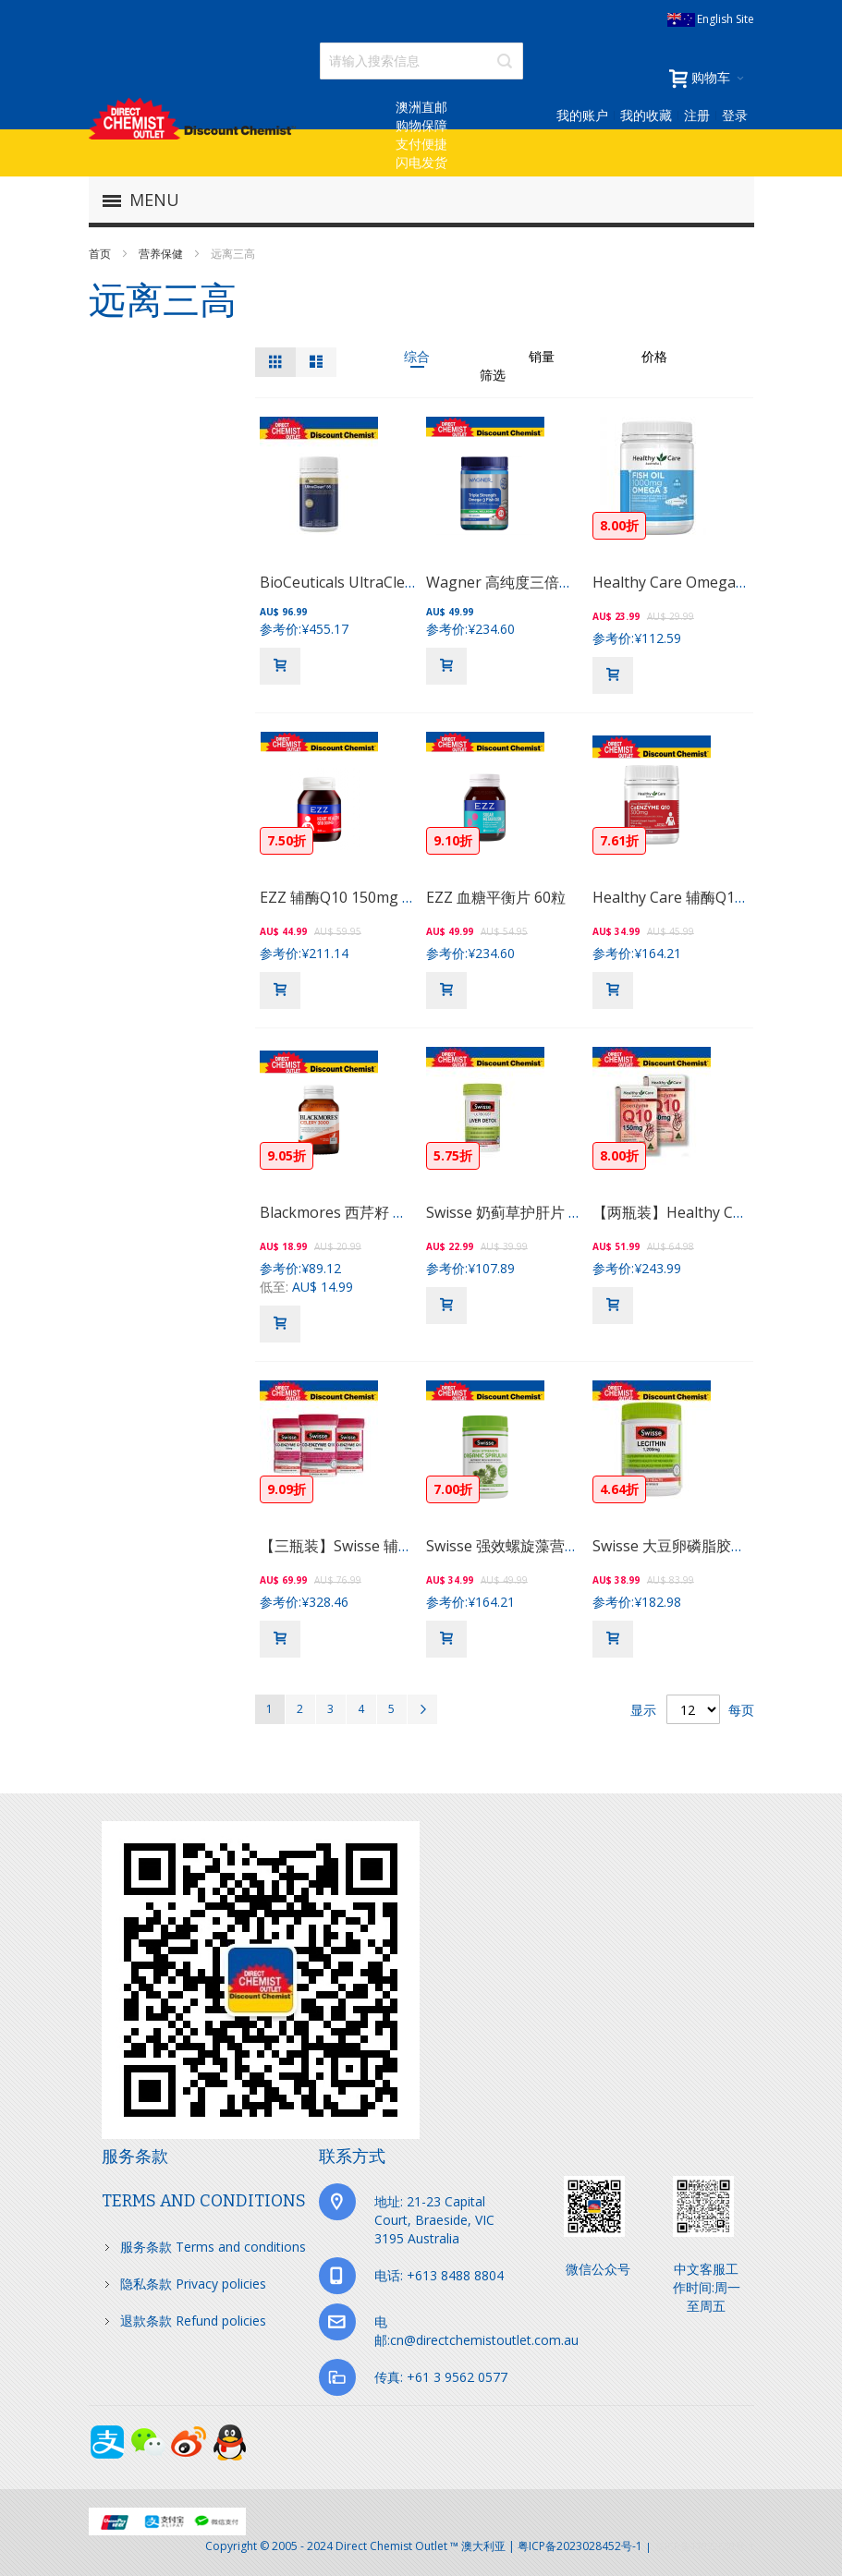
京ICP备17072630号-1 (704, 2546)
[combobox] (421, 61)
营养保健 (162, 253)
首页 (101, 253)
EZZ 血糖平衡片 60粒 (496, 897)
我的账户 (582, 115)
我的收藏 (646, 115)
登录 (735, 115)
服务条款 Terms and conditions (213, 2246)
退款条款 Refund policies (193, 2320)
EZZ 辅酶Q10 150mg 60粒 (346, 897)
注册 (697, 115)
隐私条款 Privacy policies (193, 2283)
